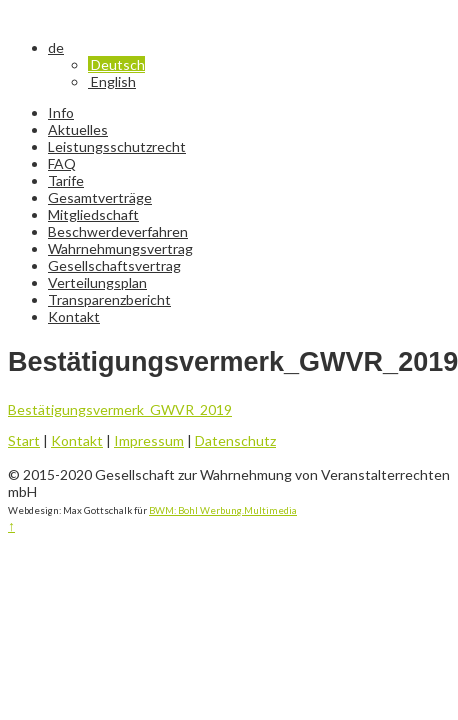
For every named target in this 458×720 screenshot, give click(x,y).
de (56, 47)
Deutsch (116, 64)
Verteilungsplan (97, 282)
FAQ (62, 163)
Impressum (149, 440)
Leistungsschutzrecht (117, 146)
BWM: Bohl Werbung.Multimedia (223, 510)
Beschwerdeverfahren (118, 231)
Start (24, 440)
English (112, 81)
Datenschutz (235, 440)
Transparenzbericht (109, 299)
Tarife (66, 180)
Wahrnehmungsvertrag (120, 248)
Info (61, 112)
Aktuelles (78, 129)
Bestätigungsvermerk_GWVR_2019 (120, 409)
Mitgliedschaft (93, 214)
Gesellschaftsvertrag (114, 265)
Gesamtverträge (100, 197)
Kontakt (74, 316)
